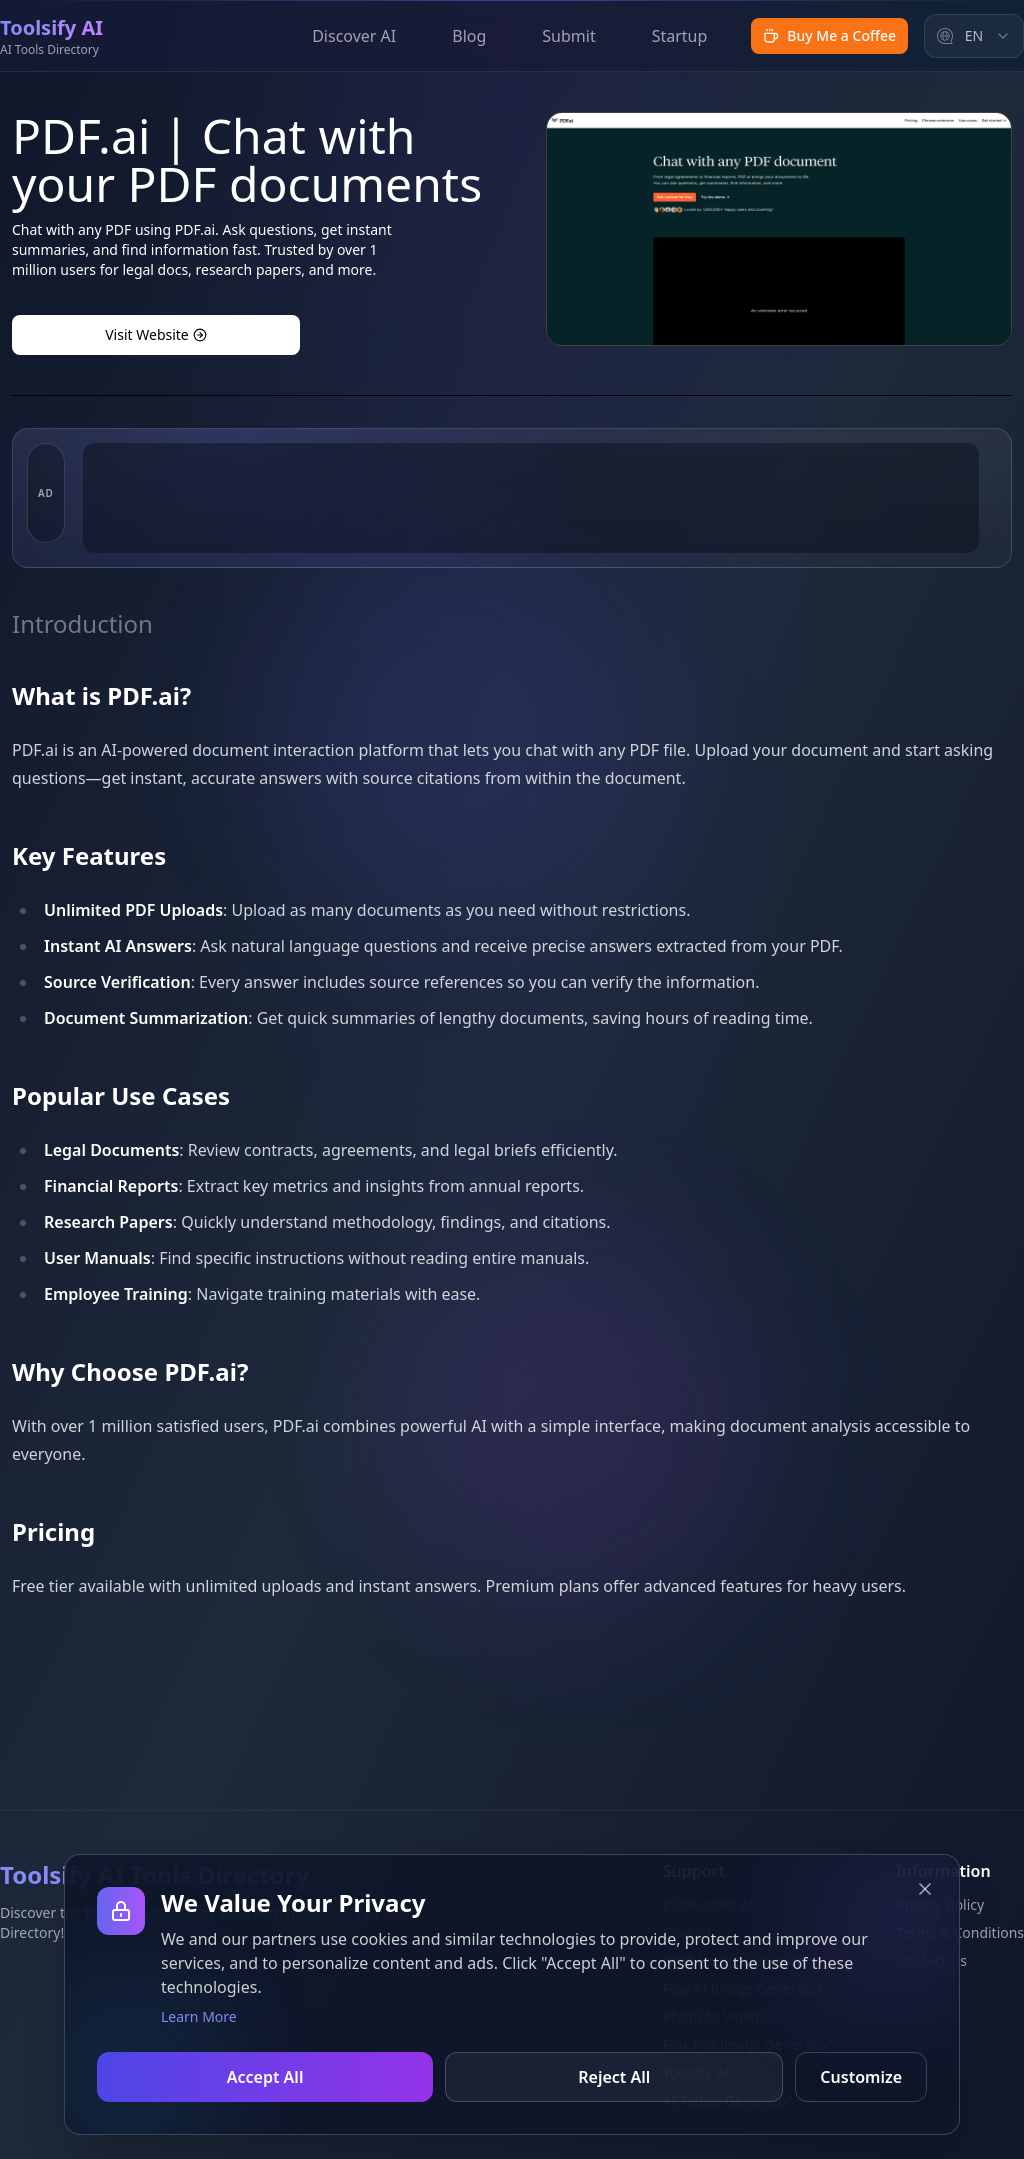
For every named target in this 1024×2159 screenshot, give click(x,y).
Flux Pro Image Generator (747, 2044)
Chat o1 (687, 1932)
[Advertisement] (531, 593)
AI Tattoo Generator (727, 2100)
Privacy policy (940, 1904)
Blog (469, 36)
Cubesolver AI (707, 1904)
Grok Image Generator (736, 1960)
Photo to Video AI (719, 2016)
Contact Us (931, 1960)
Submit (568, 36)
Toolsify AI (695, 2072)
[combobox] (974, 36)
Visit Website (156, 334)
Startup (680, 36)
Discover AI (354, 36)
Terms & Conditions (960, 1932)
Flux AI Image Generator (742, 1988)
